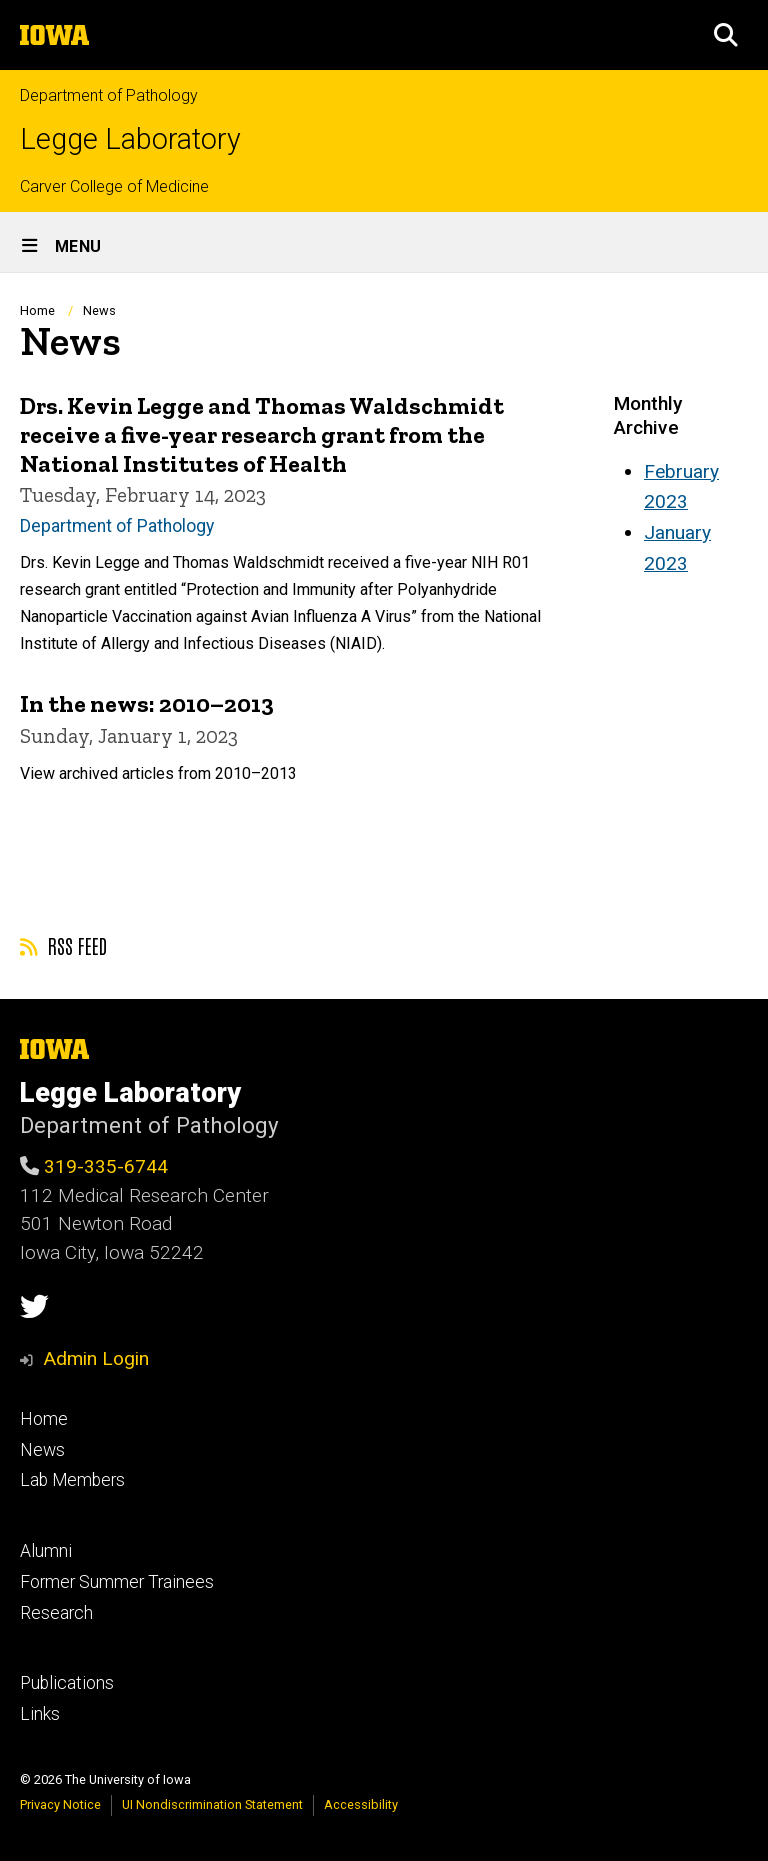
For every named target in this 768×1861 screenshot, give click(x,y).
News (42, 1450)
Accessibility (361, 1804)
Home (37, 310)
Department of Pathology (109, 95)
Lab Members (72, 1480)
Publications (67, 1683)
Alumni (46, 1551)
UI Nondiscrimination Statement (212, 1804)
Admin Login (96, 1358)
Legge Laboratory (130, 139)
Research (56, 1613)
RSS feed (63, 945)
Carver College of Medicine (114, 186)
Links (40, 1714)
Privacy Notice (60, 1804)
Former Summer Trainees (117, 1582)
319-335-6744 (106, 1166)
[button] (726, 35)
